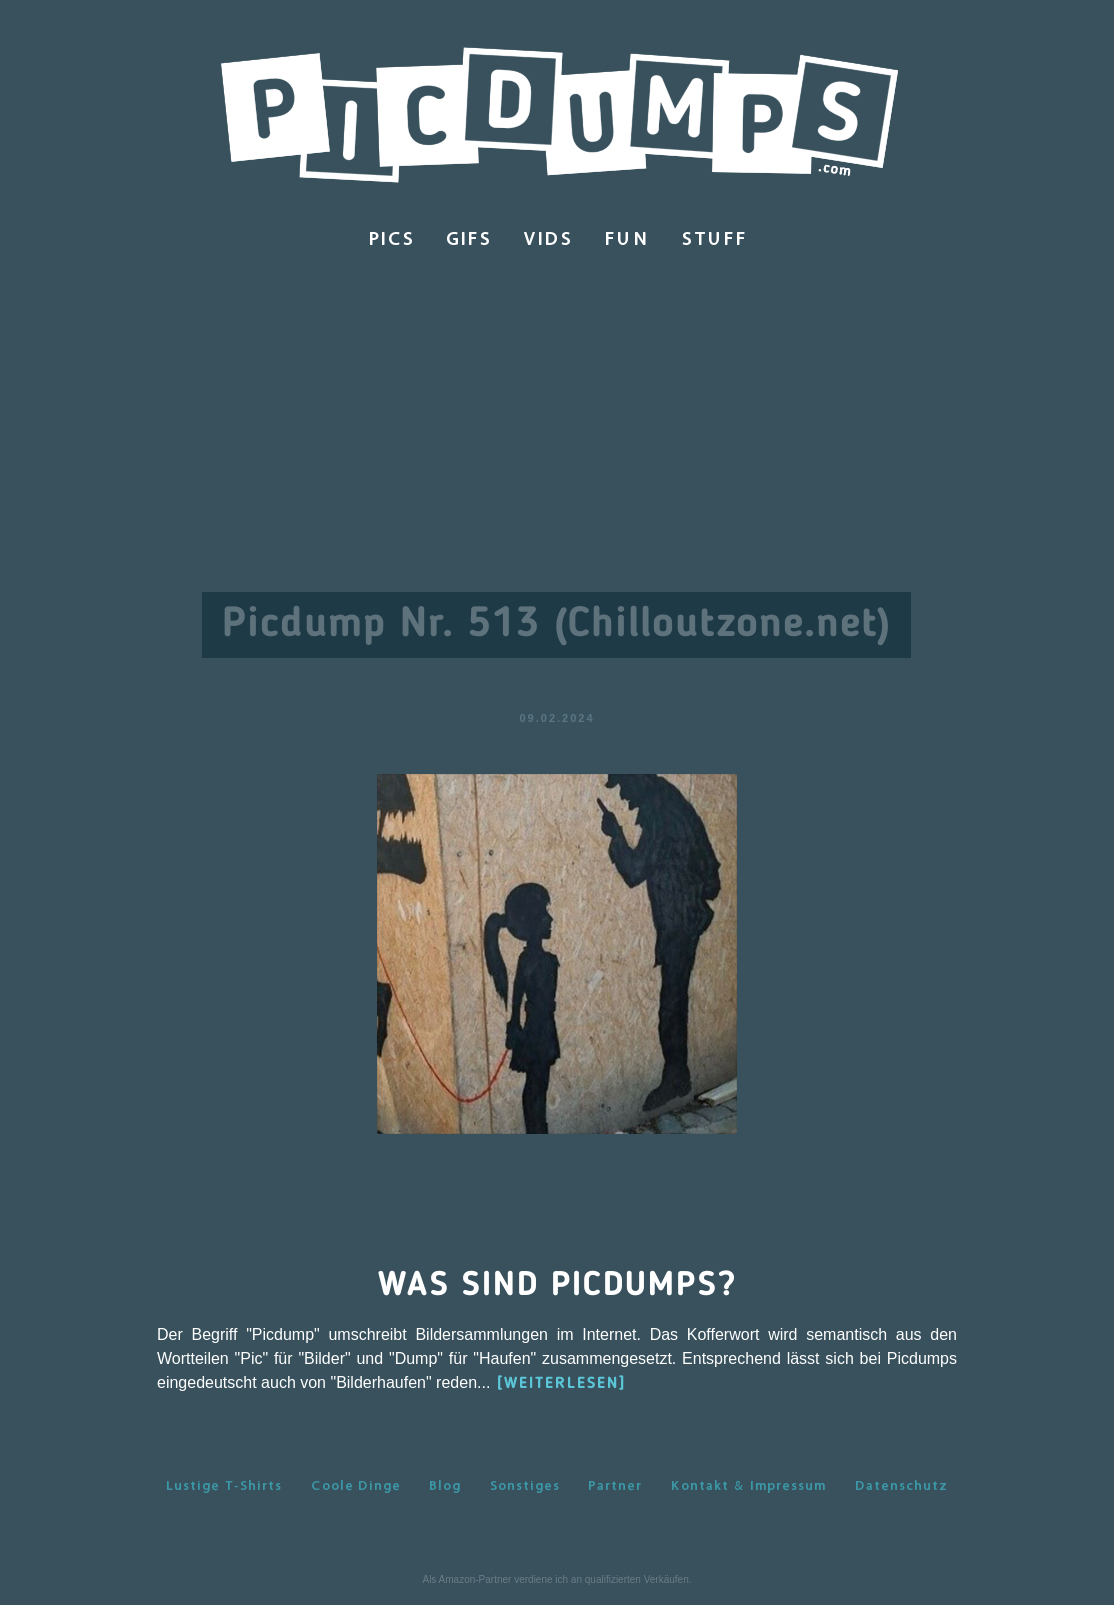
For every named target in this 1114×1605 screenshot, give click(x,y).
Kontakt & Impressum (748, 1485)
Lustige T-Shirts (224, 1485)
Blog (445, 1485)
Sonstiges (525, 1485)
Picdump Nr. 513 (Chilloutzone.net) (556, 625)
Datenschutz (901, 1485)
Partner (615, 1485)
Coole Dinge (356, 1485)
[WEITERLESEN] (561, 1384)
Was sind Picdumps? (557, 1286)
